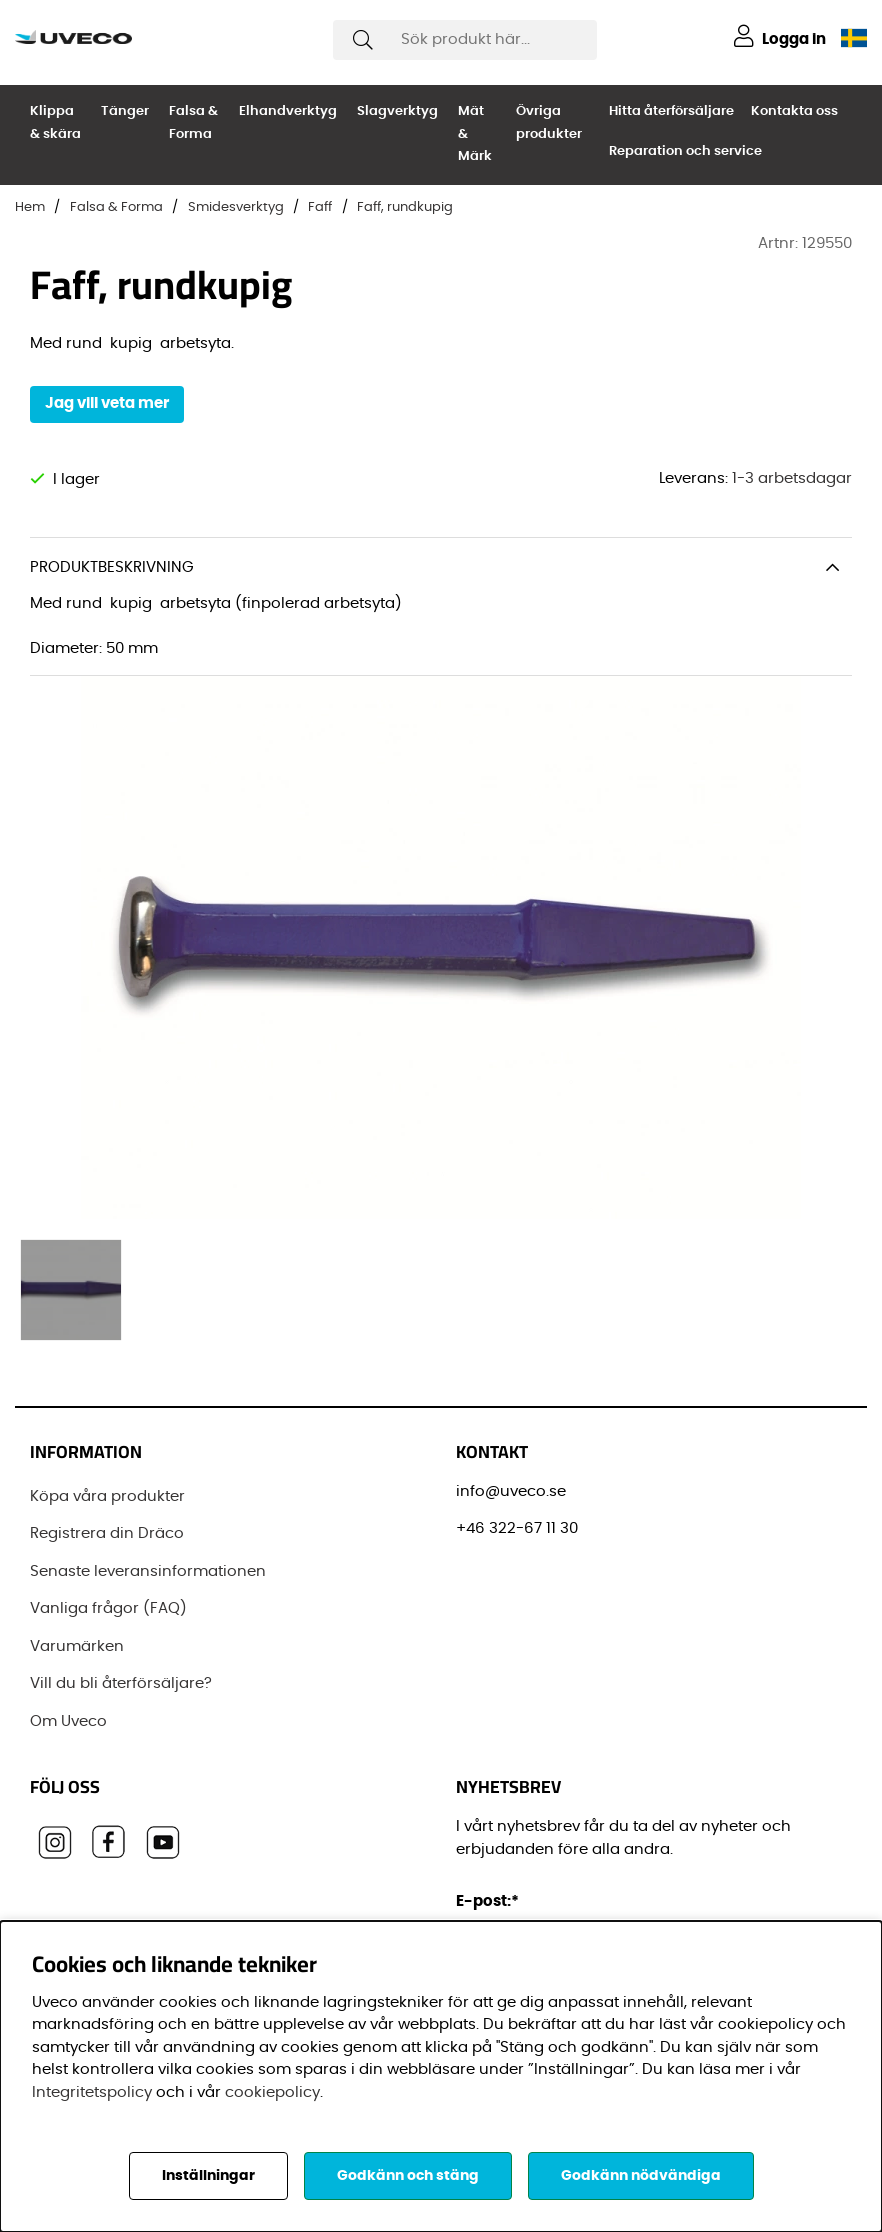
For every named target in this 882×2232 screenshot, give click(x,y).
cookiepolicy (272, 2092)
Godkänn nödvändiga (641, 2176)
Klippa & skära (55, 123)
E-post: (490, 1901)
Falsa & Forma (193, 123)
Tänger (125, 111)
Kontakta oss (794, 111)
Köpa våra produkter (107, 1496)
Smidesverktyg (236, 207)
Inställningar (208, 2176)
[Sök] (465, 40)
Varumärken (77, 1646)
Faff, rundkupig (405, 207)
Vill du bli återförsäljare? (121, 1683)
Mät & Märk (475, 134)
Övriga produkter (549, 123)
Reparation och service (685, 151)
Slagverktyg (397, 111)
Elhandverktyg (288, 111)
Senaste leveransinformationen (148, 1571)
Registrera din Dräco (107, 1533)
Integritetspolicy (92, 2092)
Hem (30, 207)
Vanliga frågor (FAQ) (108, 1608)
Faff (320, 207)
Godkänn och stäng (408, 2176)
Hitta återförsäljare (671, 111)
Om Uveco (68, 1721)
